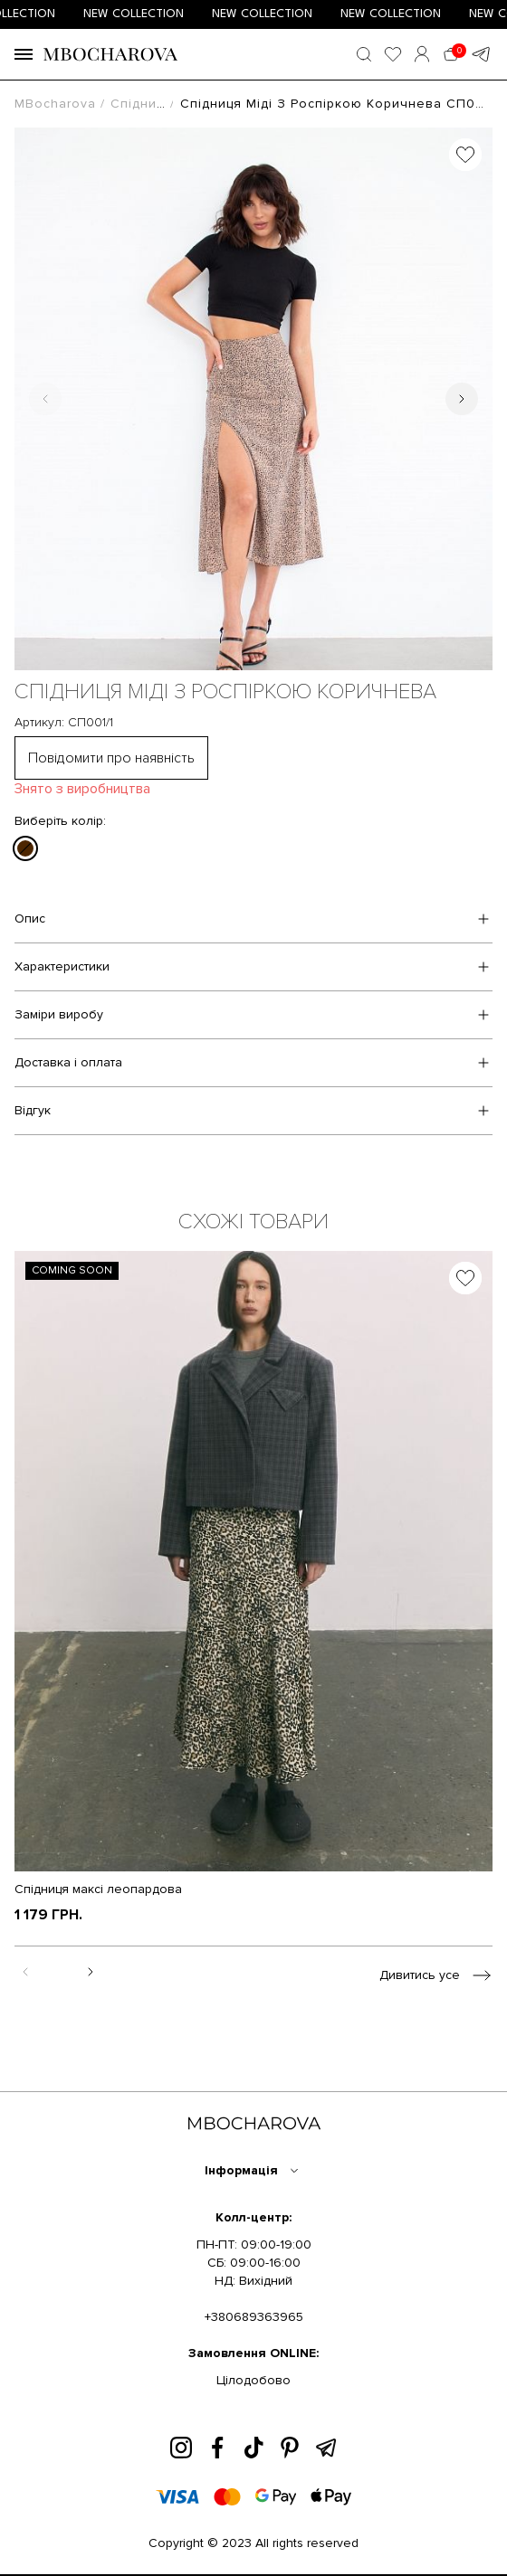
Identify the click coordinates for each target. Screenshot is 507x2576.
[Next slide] (461, 399)
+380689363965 (254, 2317)
